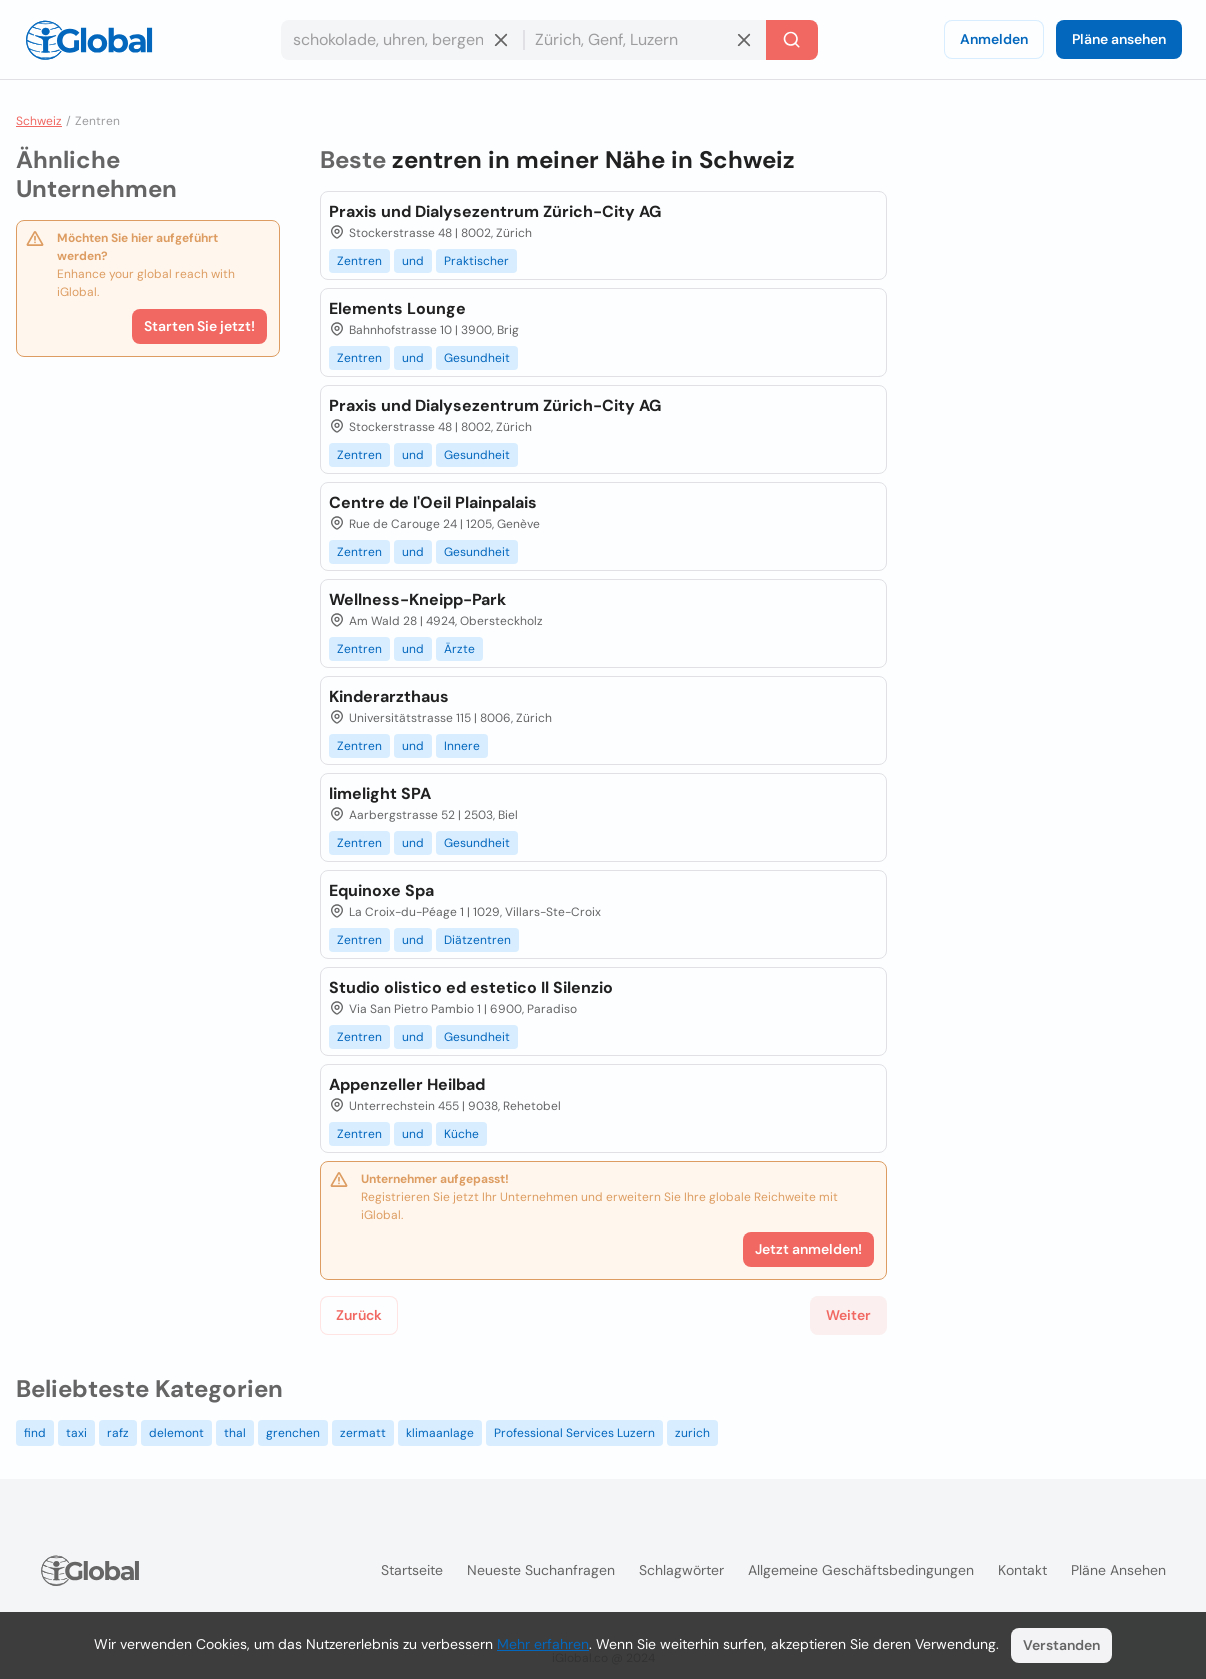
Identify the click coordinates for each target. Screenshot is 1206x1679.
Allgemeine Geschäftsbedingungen (861, 1570)
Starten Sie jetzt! (199, 326)
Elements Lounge (397, 308)
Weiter (848, 1315)
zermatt (363, 1433)
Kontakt (1022, 1570)
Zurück (359, 1315)
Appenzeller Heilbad (407, 1084)
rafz (118, 1433)
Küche (461, 1134)
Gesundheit (477, 358)
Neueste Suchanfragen (541, 1570)
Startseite (412, 1570)
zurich (692, 1433)
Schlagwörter (681, 1570)
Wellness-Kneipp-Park (417, 599)
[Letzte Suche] (792, 40)
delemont (176, 1433)
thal (235, 1433)
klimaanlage (440, 1433)
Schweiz (39, 121)
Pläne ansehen (1119, 39)
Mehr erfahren (543, 1644)
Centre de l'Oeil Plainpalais (433, 502)
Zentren (359, 261)
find (35, 1433)
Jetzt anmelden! (808, 1249)
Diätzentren (477, 940)
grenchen (293, 1433)
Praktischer (476, 261)
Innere (462, 746)
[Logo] (89, 40)
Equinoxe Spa (381, 890)
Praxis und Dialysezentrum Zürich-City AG (495, 211)
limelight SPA (380, 793)
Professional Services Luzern (574, 1433)
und (413, 261)
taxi (76, 1433)
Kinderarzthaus (389, 696)
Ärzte (459, 649)
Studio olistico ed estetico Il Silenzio (471, 987)
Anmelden (994, 39)
